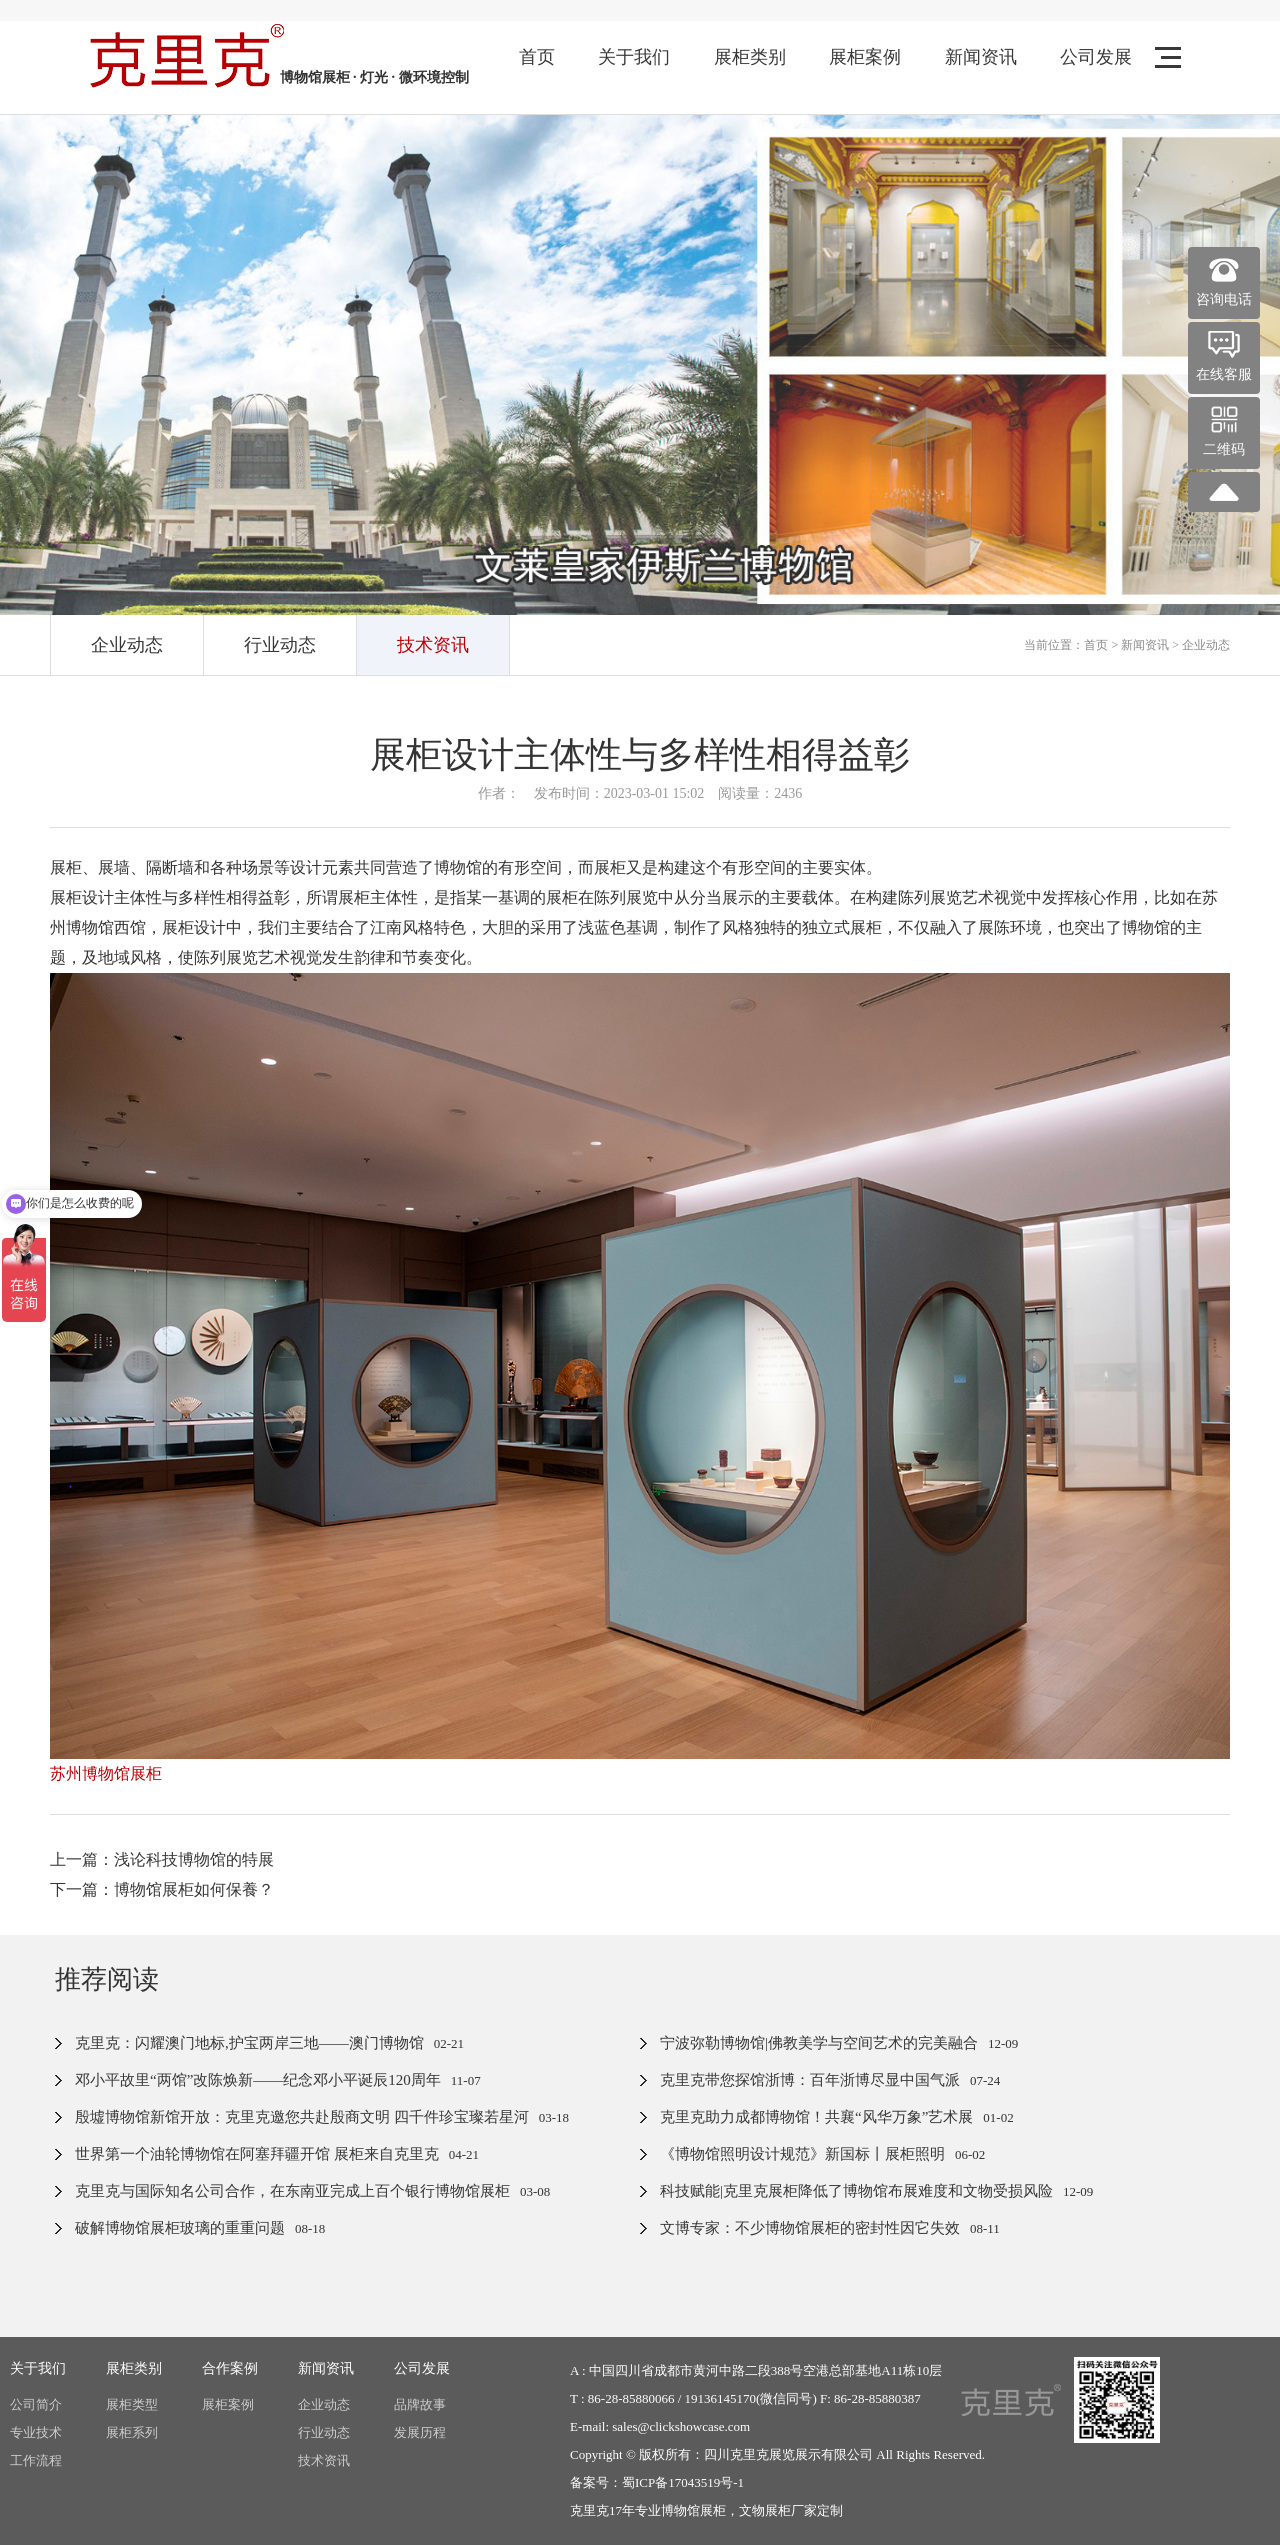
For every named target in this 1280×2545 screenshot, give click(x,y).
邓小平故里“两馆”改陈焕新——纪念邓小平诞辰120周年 (258, 2080)
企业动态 (127, 645)
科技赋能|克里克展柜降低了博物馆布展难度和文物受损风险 (856, 2191)
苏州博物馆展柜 (106, 1773)
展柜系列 (132, 2432)
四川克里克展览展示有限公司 (788, 2454)
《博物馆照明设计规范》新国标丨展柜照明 (802, 2154)
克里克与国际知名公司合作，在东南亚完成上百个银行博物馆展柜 (292, 2191)
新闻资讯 (981, 57)
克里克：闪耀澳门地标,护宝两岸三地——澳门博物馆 (249, 2043)
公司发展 (1096, 57)
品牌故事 (420, 2404)
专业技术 (36, 2432)
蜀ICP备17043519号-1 (683, 2482)
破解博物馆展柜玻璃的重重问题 (180, 2228)
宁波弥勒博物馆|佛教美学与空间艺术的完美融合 (819, 2043)
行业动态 (280, 645)
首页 (537, 57)
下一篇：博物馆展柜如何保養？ (162, 1889)
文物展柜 (765, 2510)
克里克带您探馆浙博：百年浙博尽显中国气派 (810, 2080)
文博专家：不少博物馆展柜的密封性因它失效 (810, 2228)
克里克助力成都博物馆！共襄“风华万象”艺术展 (816, 2117)
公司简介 (36, 2404)
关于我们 (634, 57)
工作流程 (36, 2460)
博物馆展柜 (693, 2510)
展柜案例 (865, 57)
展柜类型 (132, 2404)
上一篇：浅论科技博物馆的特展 (162, 1859)
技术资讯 (433, 645)
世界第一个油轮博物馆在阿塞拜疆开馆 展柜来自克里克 (257, 2154)
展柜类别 (750, 57)
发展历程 (420, 2432)
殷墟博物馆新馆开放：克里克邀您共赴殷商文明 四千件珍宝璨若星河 (302, 2117)
